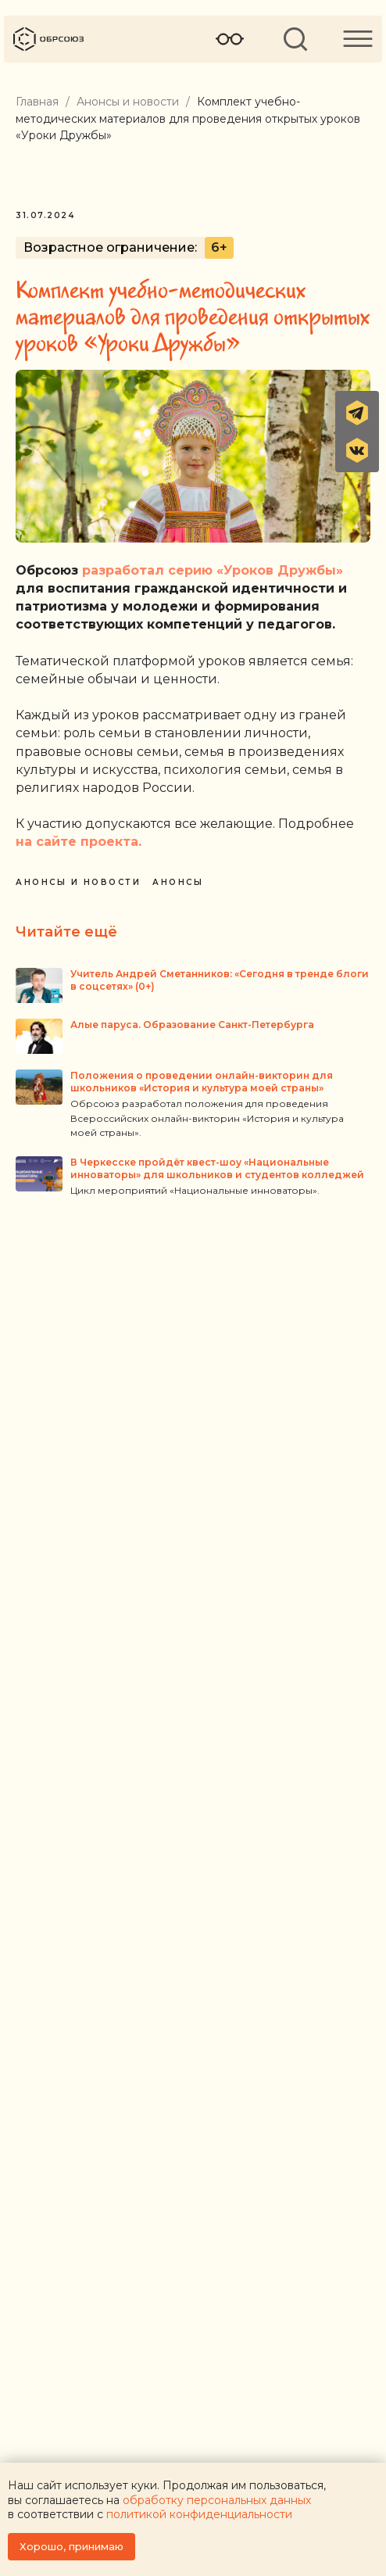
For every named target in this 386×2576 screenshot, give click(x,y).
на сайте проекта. (78, 841)
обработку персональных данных (217, 2500)
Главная (37, 102)
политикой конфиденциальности (199, 2514)
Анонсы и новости (128, 102)
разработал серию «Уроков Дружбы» (212, 570)
